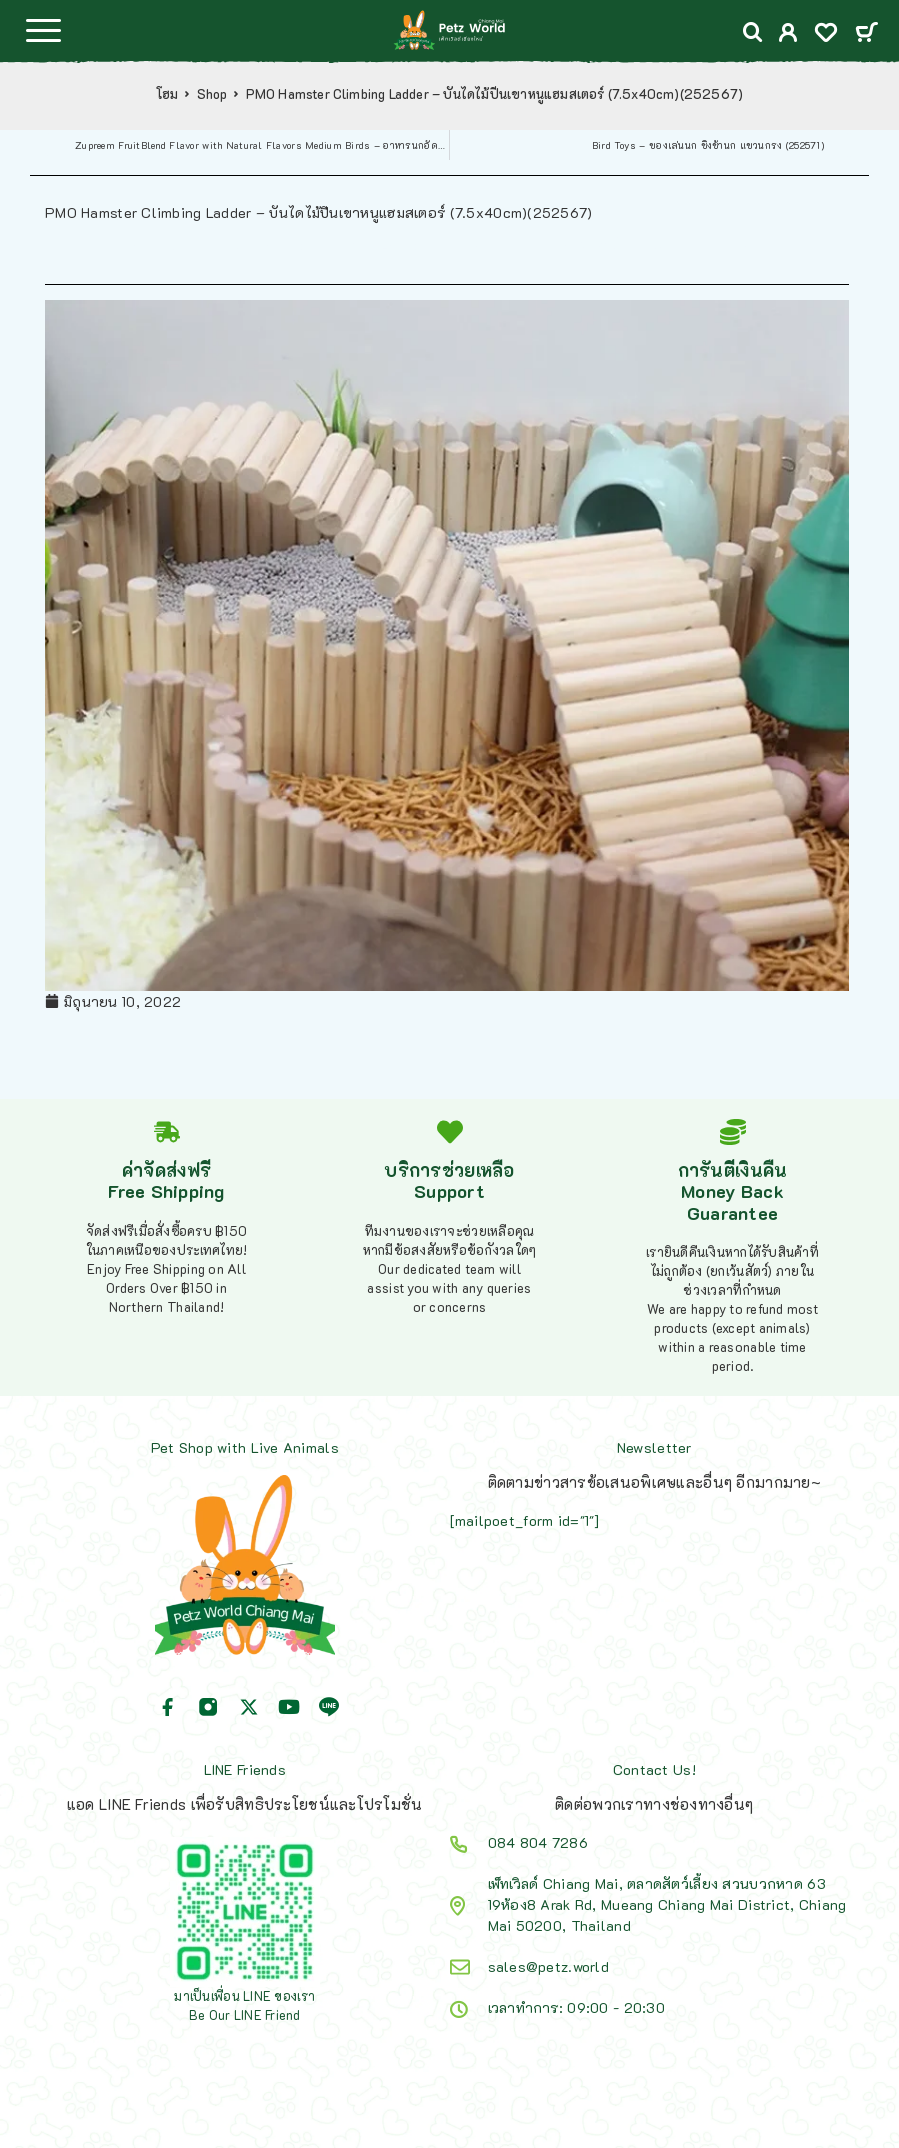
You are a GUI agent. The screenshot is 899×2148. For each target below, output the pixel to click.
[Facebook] (168, 1707)
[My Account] (788, 34)
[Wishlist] (826, 34)
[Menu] (43, 30)
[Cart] (866, 33)
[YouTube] (289, 1707)
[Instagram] (208, 1707)
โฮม (167, 94)
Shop (212, 94)
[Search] (753, 32)
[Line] (329, 1707)
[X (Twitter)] (249, 1707)
